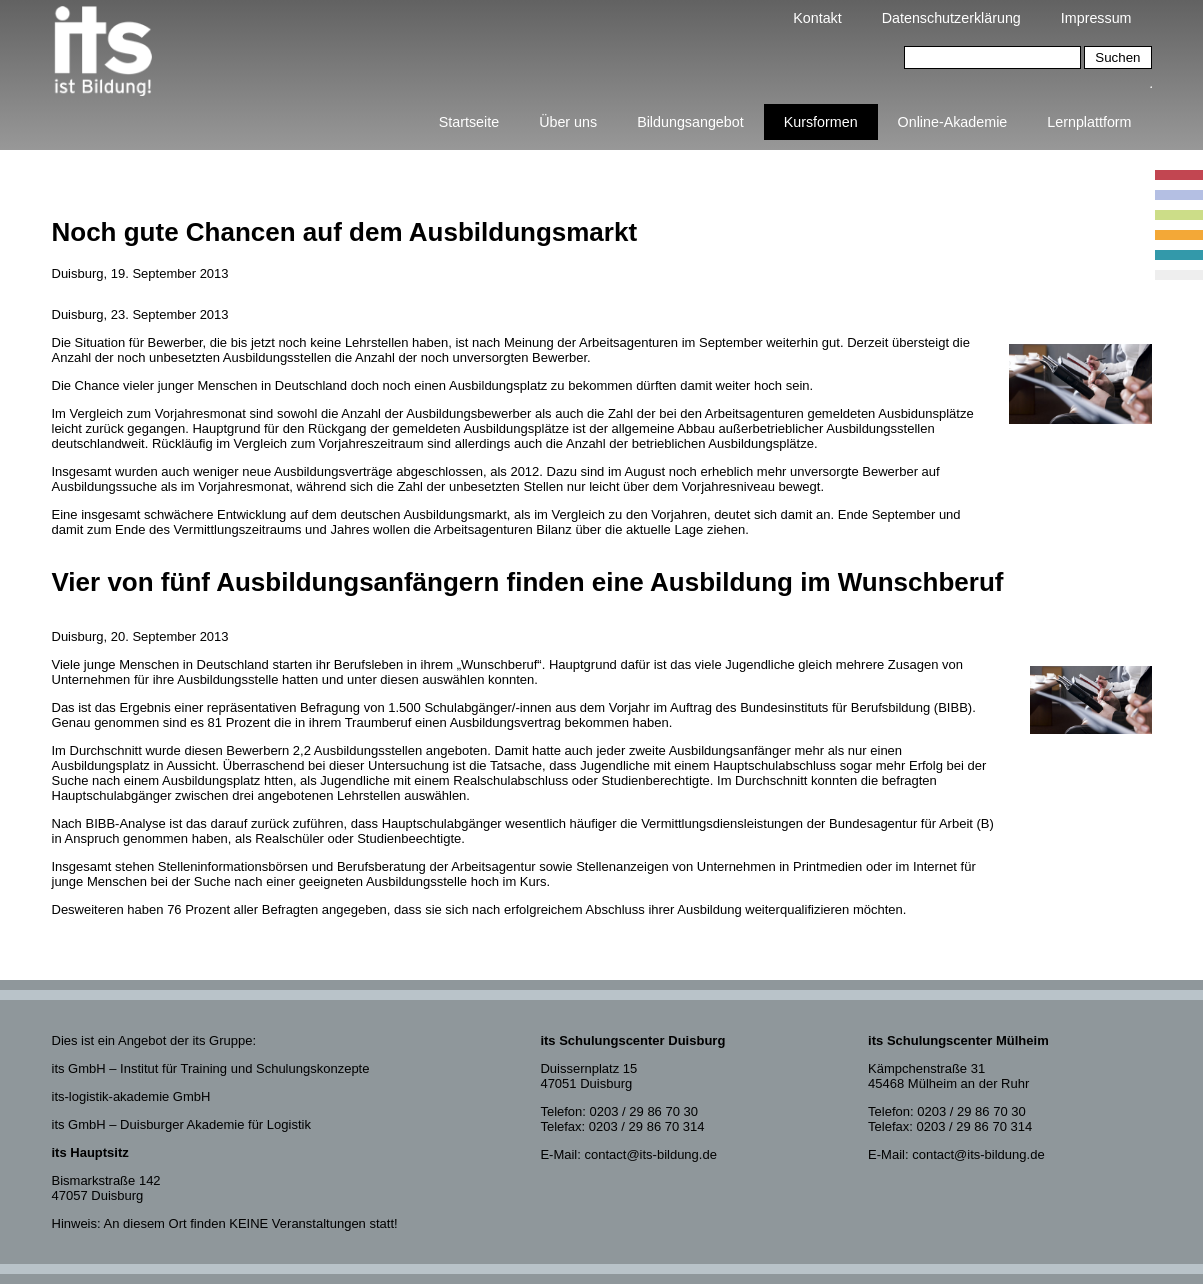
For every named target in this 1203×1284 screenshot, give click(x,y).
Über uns (568, 122)
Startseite (469, 122)
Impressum (1096, 18)
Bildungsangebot (690, 122)
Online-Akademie (953, 122)
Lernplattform (1089, 122)
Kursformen (821, 122)
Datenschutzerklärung (951, 18)
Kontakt (817, 18)
